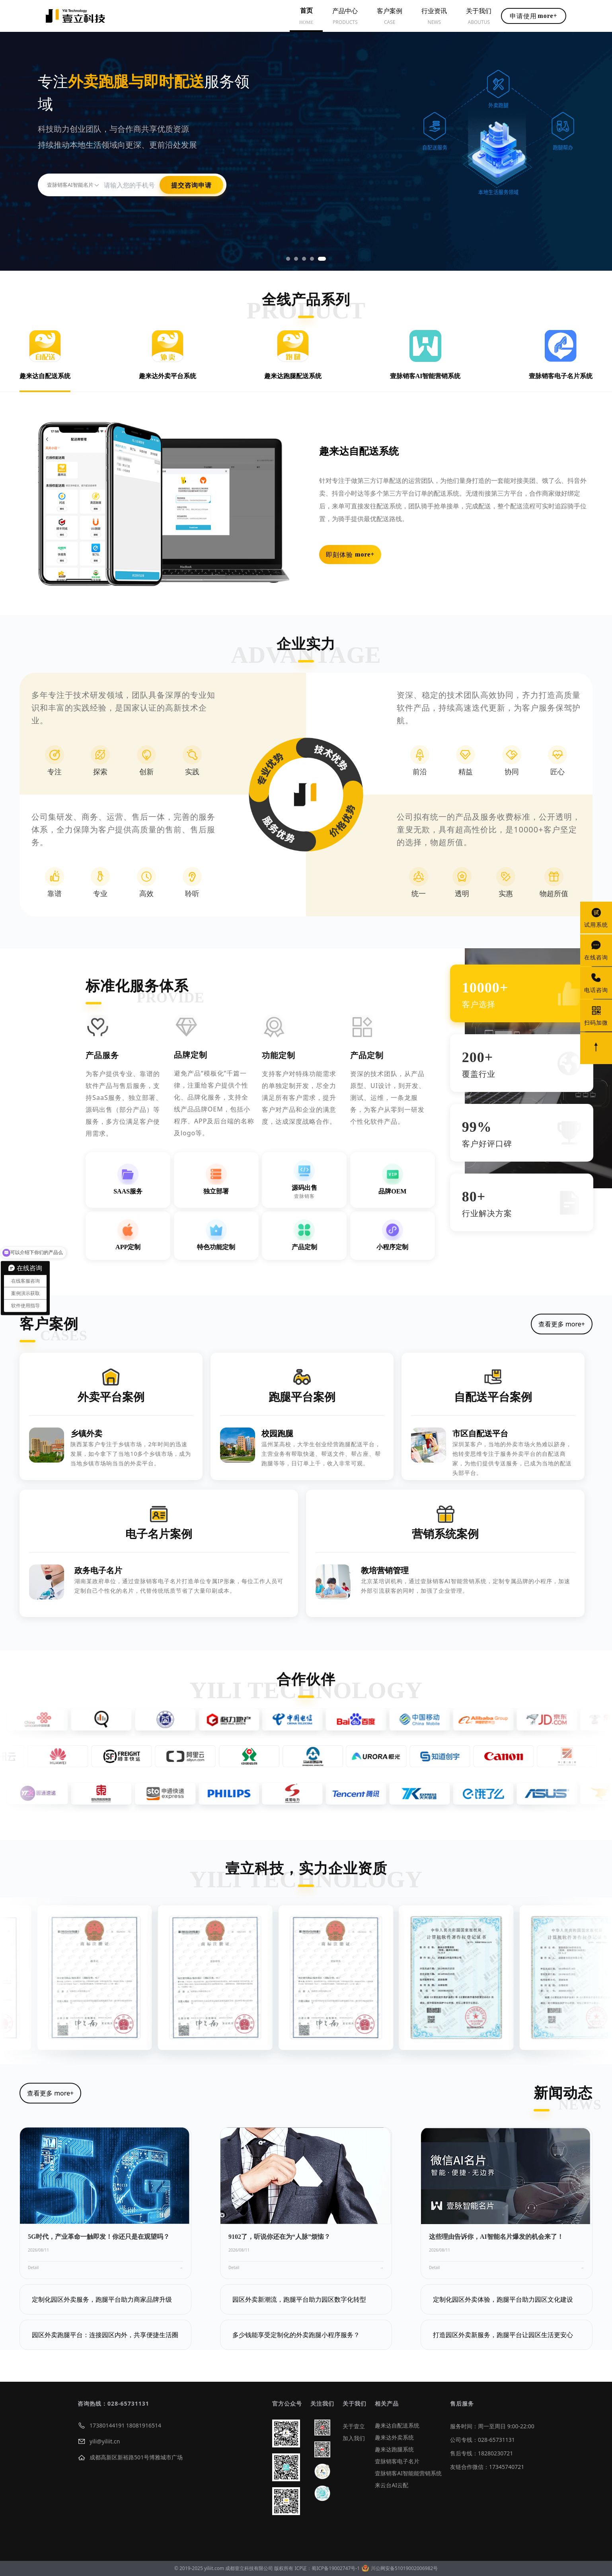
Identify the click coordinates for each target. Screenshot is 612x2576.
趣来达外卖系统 (394, 2437)
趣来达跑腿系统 (394, 2449)
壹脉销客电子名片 (397, 2461)
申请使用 (533, 16)
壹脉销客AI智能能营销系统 (408, 2473)
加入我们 (354, 2438)
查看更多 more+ (561, 1324)
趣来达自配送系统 (397, 2425)
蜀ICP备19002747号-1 (336, 2568)
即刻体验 (350, 554)
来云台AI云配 (391, 2485)
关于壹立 (354, 2426)
